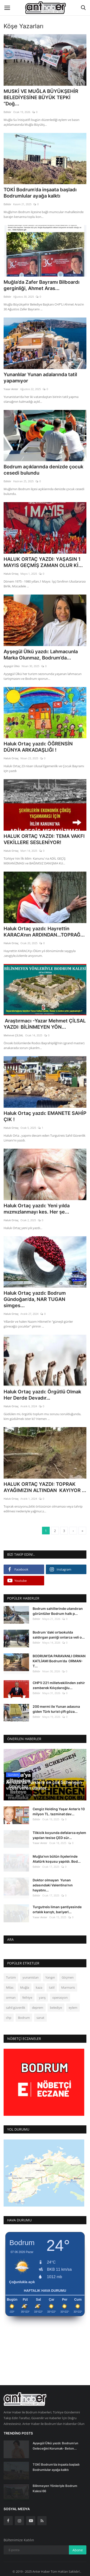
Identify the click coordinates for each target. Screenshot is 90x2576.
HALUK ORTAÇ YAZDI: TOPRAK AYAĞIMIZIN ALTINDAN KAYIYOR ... (45, 1480)
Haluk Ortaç (11, 573)
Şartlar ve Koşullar (43, 2571)
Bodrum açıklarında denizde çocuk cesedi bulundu (43, 470)
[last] (82, 1523)
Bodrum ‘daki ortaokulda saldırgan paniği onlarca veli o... (59, 1627)
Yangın (50, 1968)
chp (8, 2008)
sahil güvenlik (15, 1998)
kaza (39, 1978)
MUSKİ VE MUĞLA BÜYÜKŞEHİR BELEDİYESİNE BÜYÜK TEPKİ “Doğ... (41, 97)
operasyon (60, 1988)
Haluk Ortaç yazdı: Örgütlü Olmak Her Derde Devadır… (42, 1390)
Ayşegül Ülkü (12, 666)
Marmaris (68, 1978)
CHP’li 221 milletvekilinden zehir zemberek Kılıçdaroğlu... (59, 1678)
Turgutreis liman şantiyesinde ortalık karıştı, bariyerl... (57, 1900)
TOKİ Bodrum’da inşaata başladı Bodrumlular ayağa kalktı (40, 193)
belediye (56, 1998)
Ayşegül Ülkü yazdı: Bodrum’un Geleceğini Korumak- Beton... (55, 2436)
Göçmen (68, 1968)
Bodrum (24, 2008)
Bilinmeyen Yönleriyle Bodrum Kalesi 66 (55, 2479)
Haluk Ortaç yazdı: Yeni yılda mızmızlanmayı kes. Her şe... (37, 1209)
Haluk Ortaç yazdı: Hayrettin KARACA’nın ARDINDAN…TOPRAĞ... (44, 932)
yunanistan (31, 1968)
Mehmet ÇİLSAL (13, 1035)
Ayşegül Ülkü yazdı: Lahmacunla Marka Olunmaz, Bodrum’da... (41, 655)
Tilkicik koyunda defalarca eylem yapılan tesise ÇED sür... (59, 1826)
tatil (51, 1978)
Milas (9, 1978)
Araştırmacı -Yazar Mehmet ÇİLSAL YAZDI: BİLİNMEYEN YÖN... (45, 1024)
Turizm (11, 1968)
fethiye (27, 1988)
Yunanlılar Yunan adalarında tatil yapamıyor (40, 378)
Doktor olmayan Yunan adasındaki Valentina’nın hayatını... (53, 1876)
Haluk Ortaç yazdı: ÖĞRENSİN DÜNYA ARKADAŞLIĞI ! (38, 747)
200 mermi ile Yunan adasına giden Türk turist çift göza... (56, 1702)
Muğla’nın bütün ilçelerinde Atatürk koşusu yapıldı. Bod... (57, 1849)
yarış (42, 1988)
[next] (73, 1523)
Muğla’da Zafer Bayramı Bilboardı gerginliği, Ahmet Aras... (41, 285)
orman (11, 1988)
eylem (73, 1998)
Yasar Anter (11, 389)
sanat (40, 2008)
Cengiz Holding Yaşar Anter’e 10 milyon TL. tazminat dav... (59, 1802)
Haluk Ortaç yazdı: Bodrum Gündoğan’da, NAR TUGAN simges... (35, 1297)
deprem (37, 1998)
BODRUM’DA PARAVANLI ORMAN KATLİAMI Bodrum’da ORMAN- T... (59, 1654)
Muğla (24, 1978)
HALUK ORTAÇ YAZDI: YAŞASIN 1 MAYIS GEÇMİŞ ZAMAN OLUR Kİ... (43, 562)
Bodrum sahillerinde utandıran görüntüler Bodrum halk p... (58, 1604)
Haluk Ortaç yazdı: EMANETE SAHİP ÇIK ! (45, 1116)
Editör (7, 112)
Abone (77, 2541)
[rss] (42, 2511)
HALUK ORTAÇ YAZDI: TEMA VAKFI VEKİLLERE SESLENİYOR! (44, 839)
